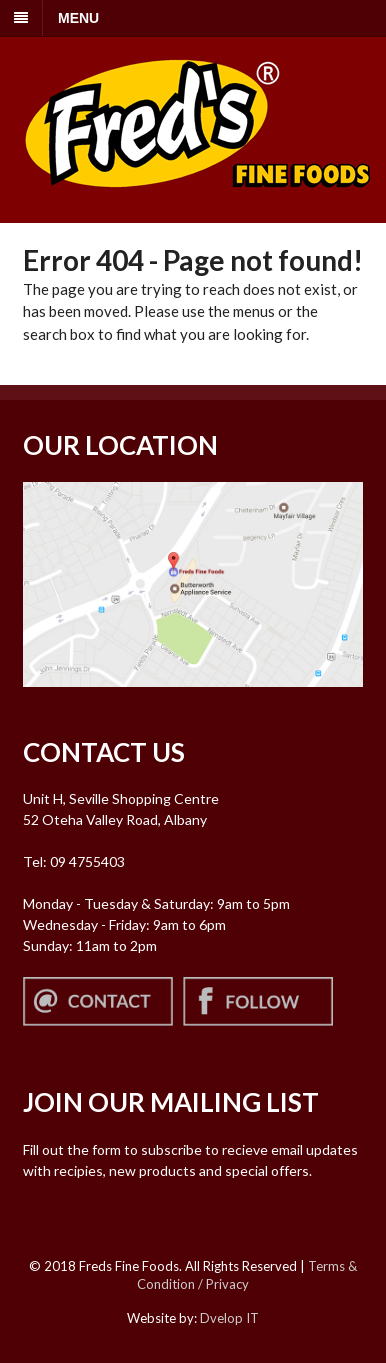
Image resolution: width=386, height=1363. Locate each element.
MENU (78, 18)
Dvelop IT (229, 1318)
